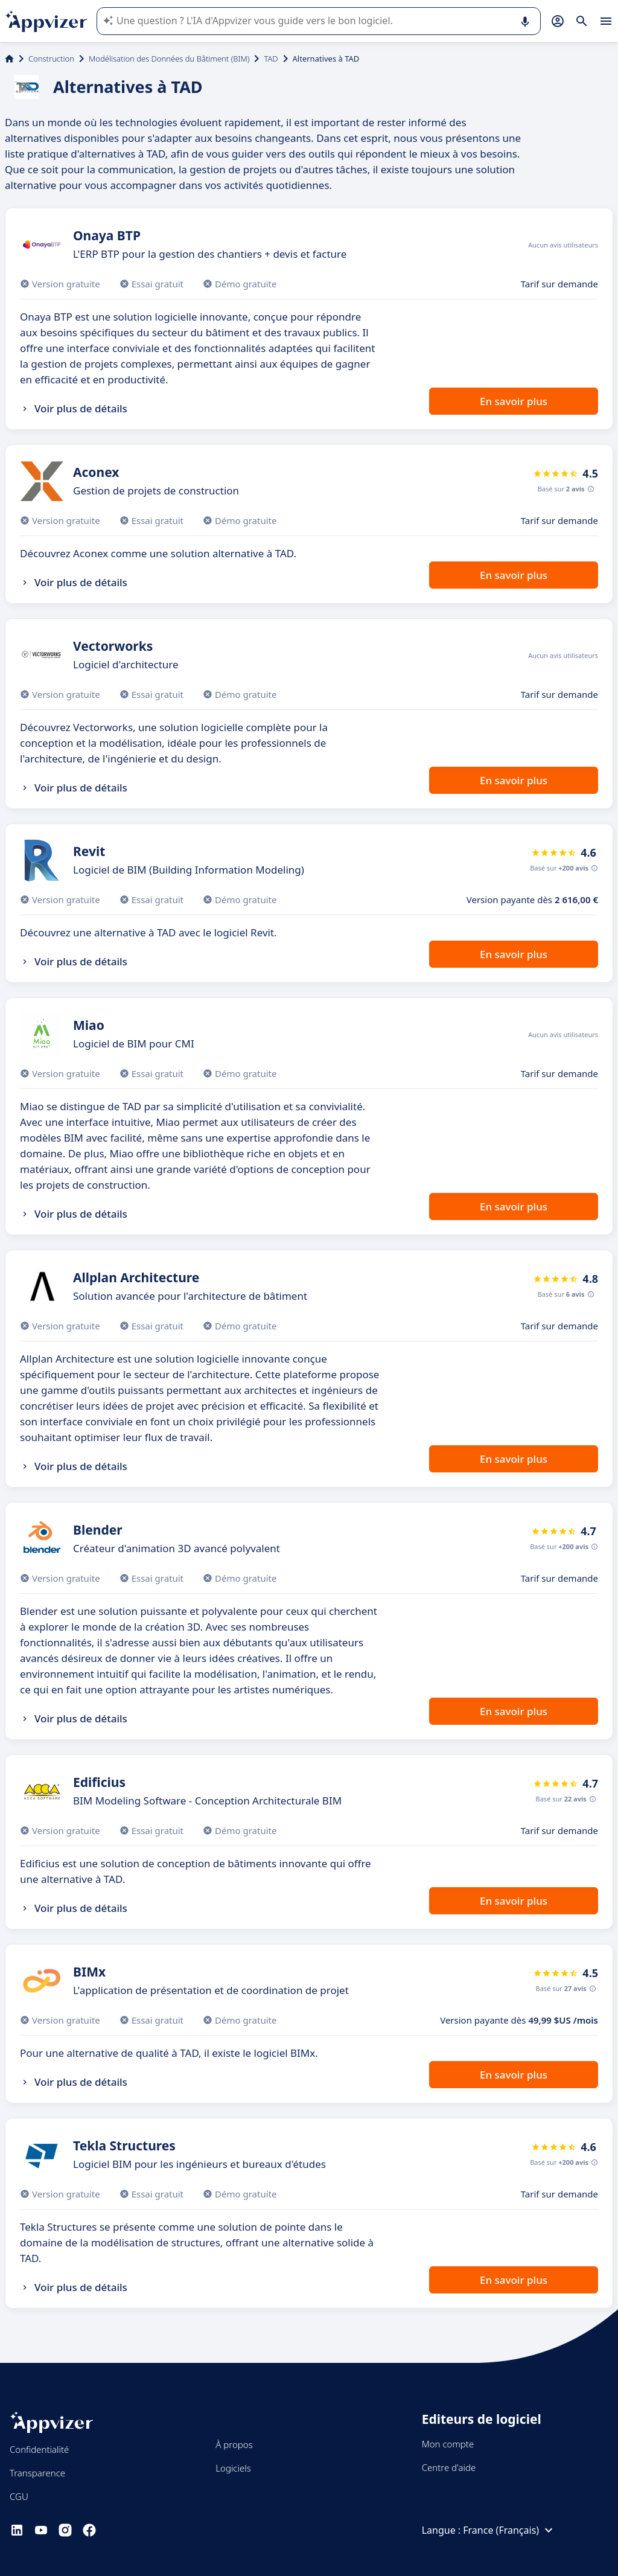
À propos (233, 2444)
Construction (51, 58)
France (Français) (509, 2530)
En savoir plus (513, 401)
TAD (271, 58)
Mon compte (448, 2444)
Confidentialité (39, 2449)
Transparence (37, 2473)
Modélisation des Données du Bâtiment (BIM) (169, 58)
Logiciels (232, 2468)
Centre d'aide (449, 2467)
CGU (19, 2496)
